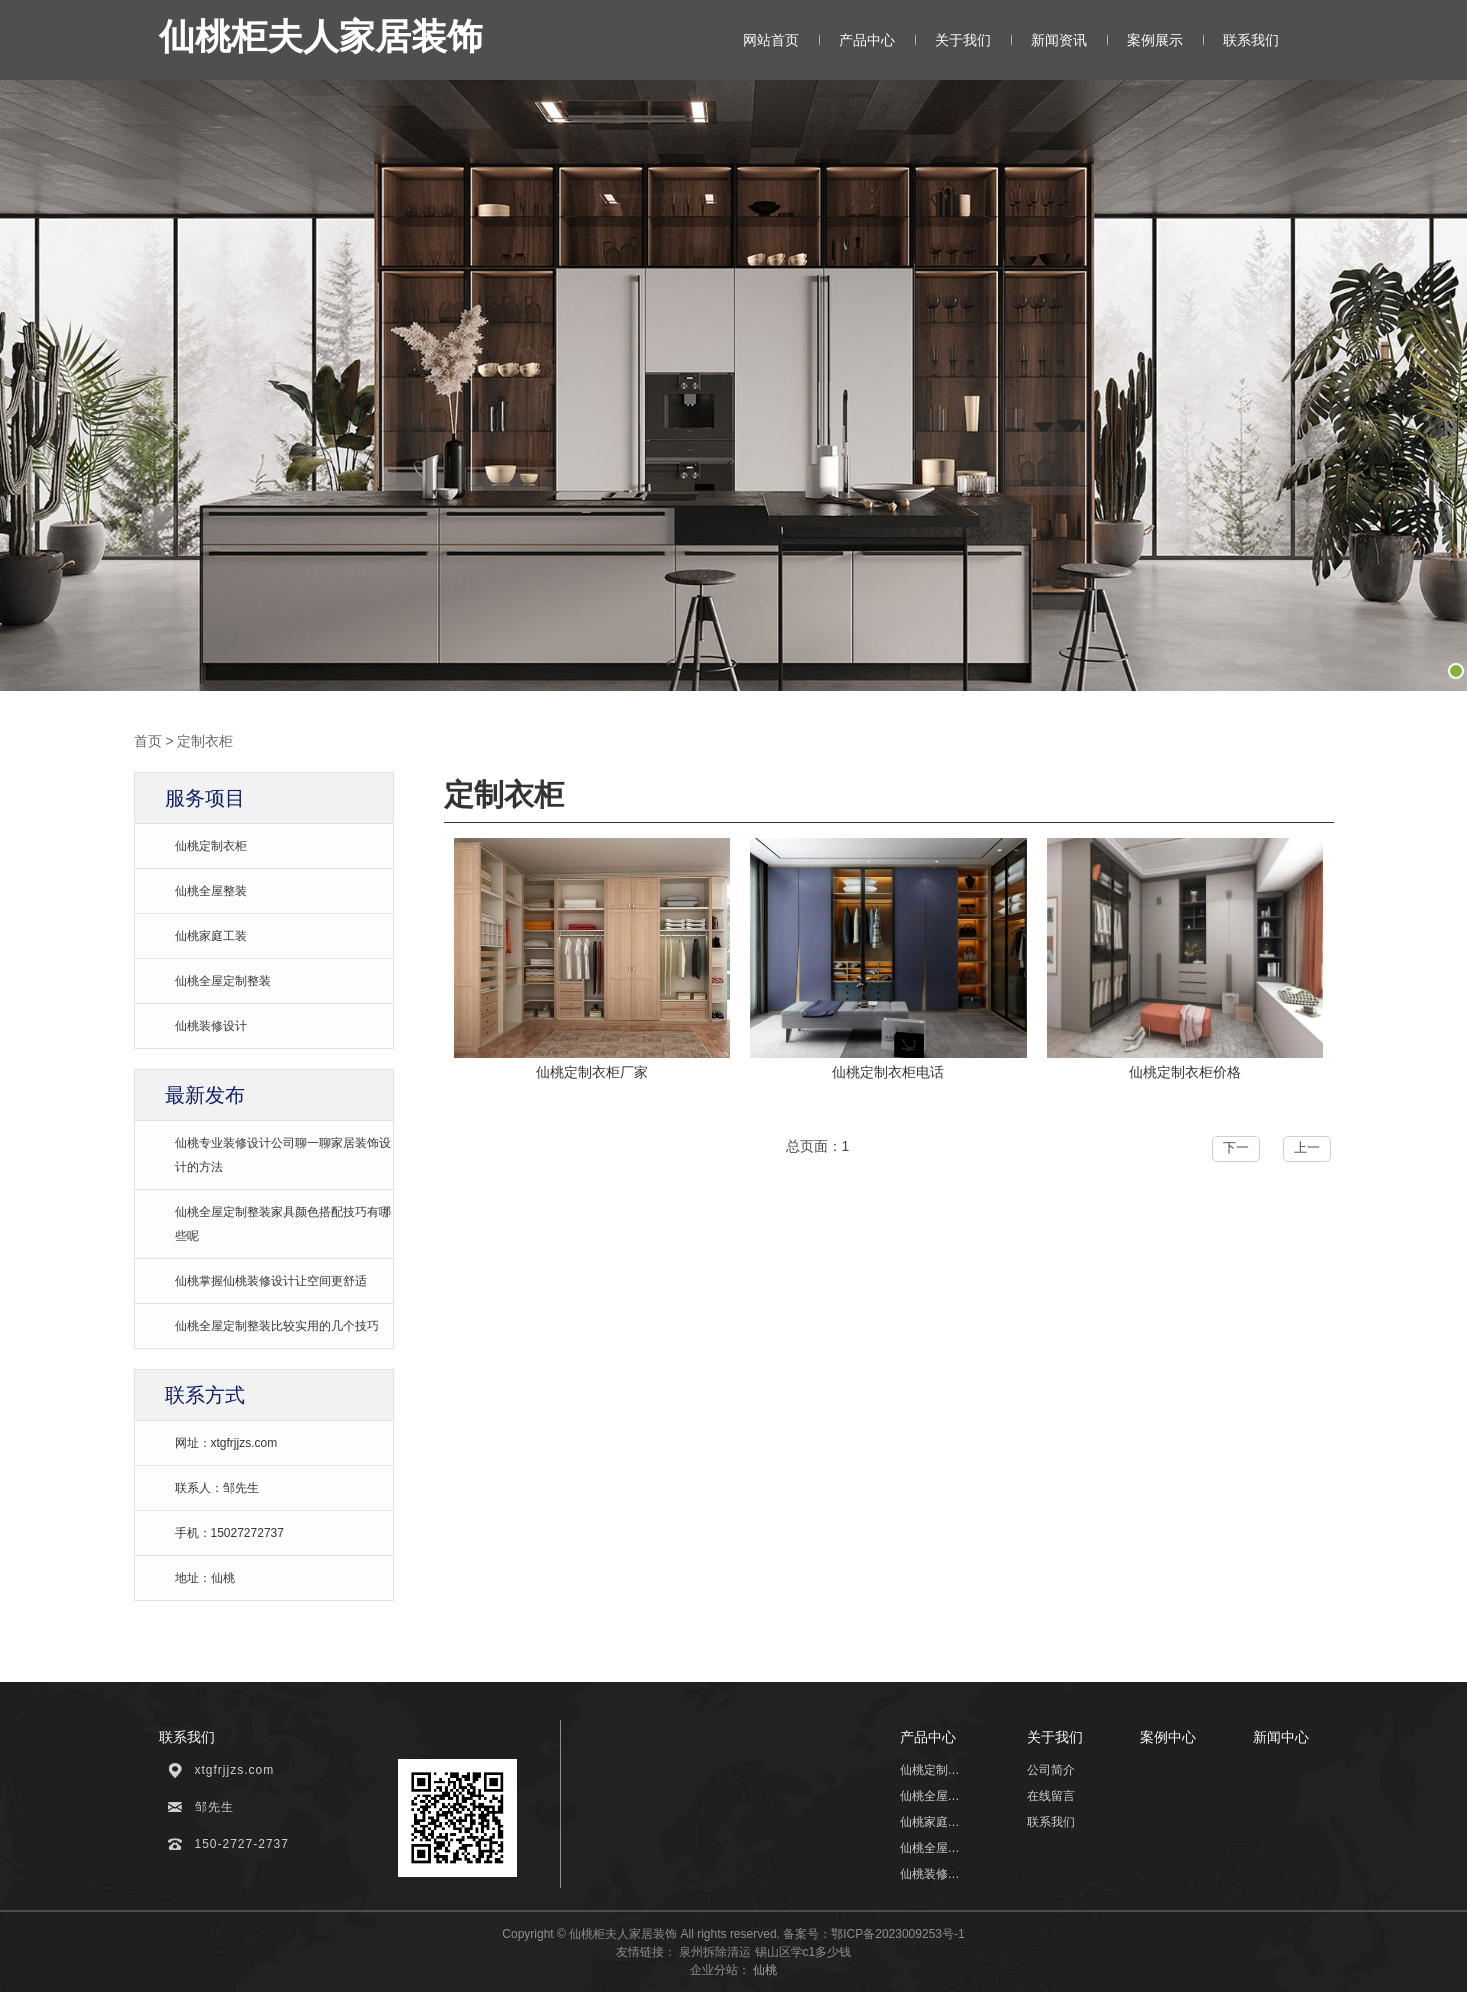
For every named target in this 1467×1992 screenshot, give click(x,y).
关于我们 (963, 40)
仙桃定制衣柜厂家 (592, 1072)
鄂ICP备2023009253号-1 (897, 1934)
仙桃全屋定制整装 (223, 981)
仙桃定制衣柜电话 (888, 1072)
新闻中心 (1281, 1737)
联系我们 (1251, 40)
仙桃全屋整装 (211, 891)
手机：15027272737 (229, 1533)
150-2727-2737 (242, 1844)
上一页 (1307, 1151)
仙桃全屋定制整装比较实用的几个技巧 (277, 1326)
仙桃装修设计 (211, 1026)
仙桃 (765, 1970)
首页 (148, 741)
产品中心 (867, 40)
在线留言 (1051, 1796)
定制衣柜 (205, 741)
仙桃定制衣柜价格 (1185, 1072)
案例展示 (1155, 40)
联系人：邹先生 (217, 1488)
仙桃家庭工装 (211, 936)
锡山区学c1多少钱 (803, 1952)
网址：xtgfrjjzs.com (226, 1443)
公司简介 (1051, 1770)
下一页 (1236, 1151)
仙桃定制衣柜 (211, 846)
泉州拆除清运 (715, 1952)
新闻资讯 (1059, 40)
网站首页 (771, 40)
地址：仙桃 (205, 1578)
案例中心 (1168, 1737)
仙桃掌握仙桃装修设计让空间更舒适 (271, 1281)
